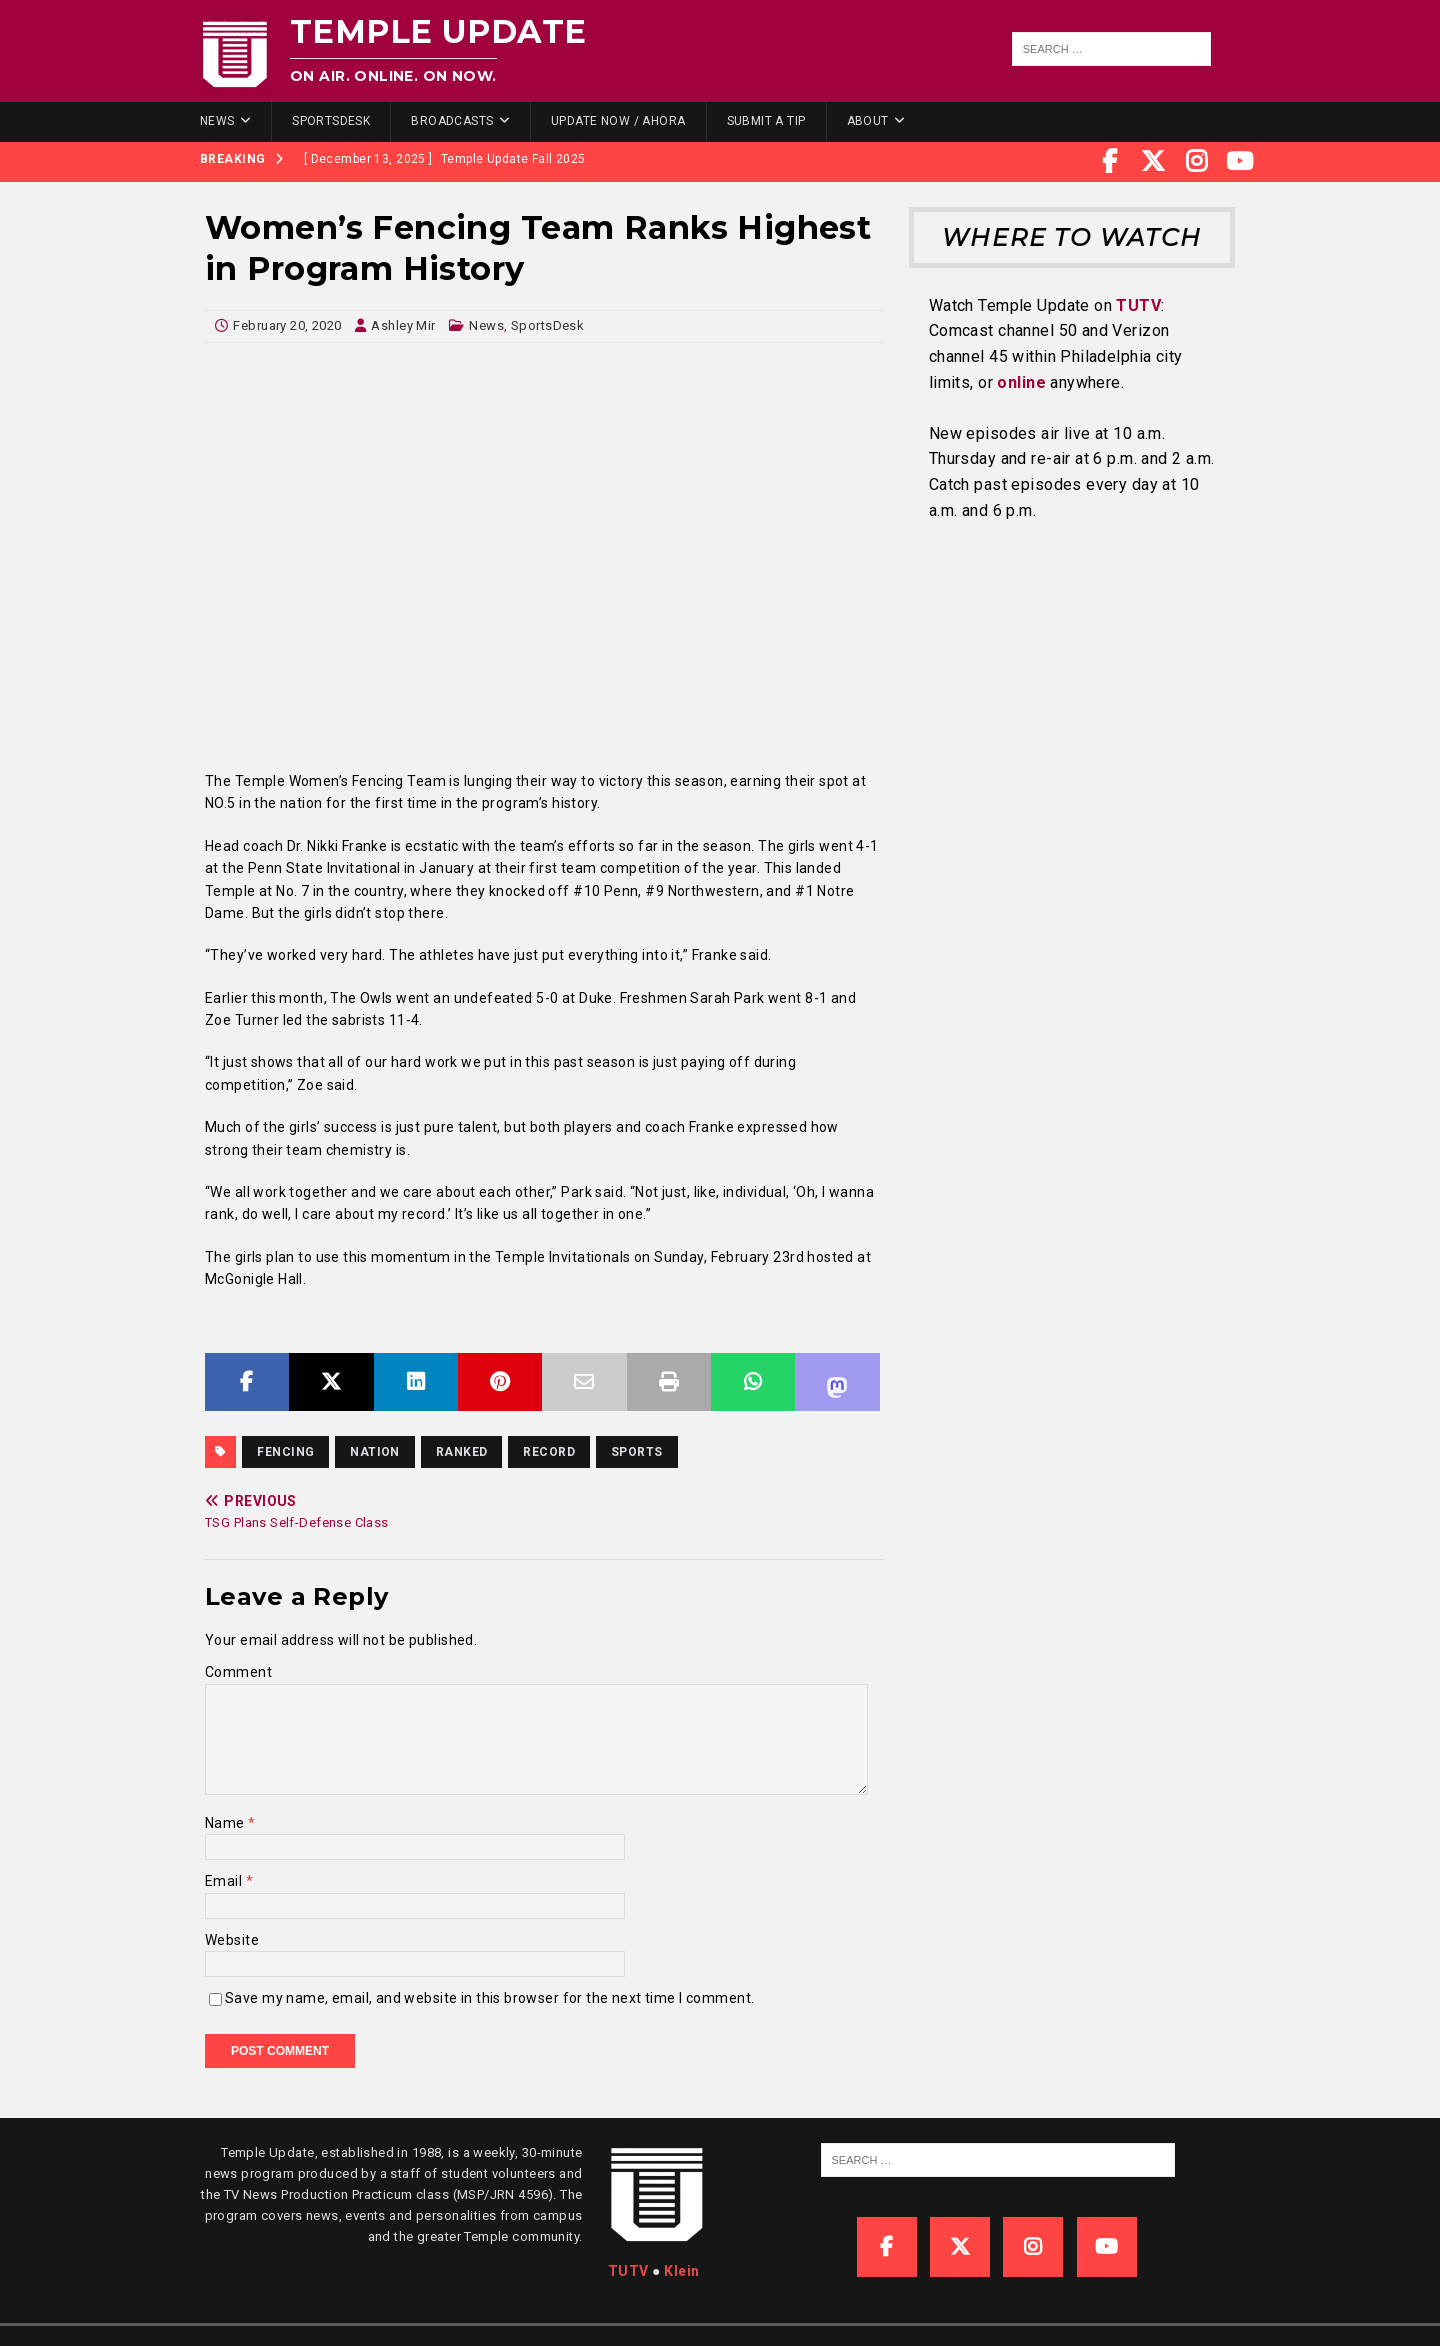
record (549, 1452)
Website (232, 1940)
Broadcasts (452, 121)
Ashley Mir (403, 325)
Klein (681, 2271)
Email (225, 1881)
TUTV (1138, 305)
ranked (462, 1452)
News (217, 121)
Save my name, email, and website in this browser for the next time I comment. (489, 1998)
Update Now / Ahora (618, 121)
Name (226, 1823)
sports (637, 1452)
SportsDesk (331, 121)
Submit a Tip (766, 121)
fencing (285, 1452)
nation (375, 1452)
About (868, 121)
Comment (238, 1672)
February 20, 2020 (287, 325)
